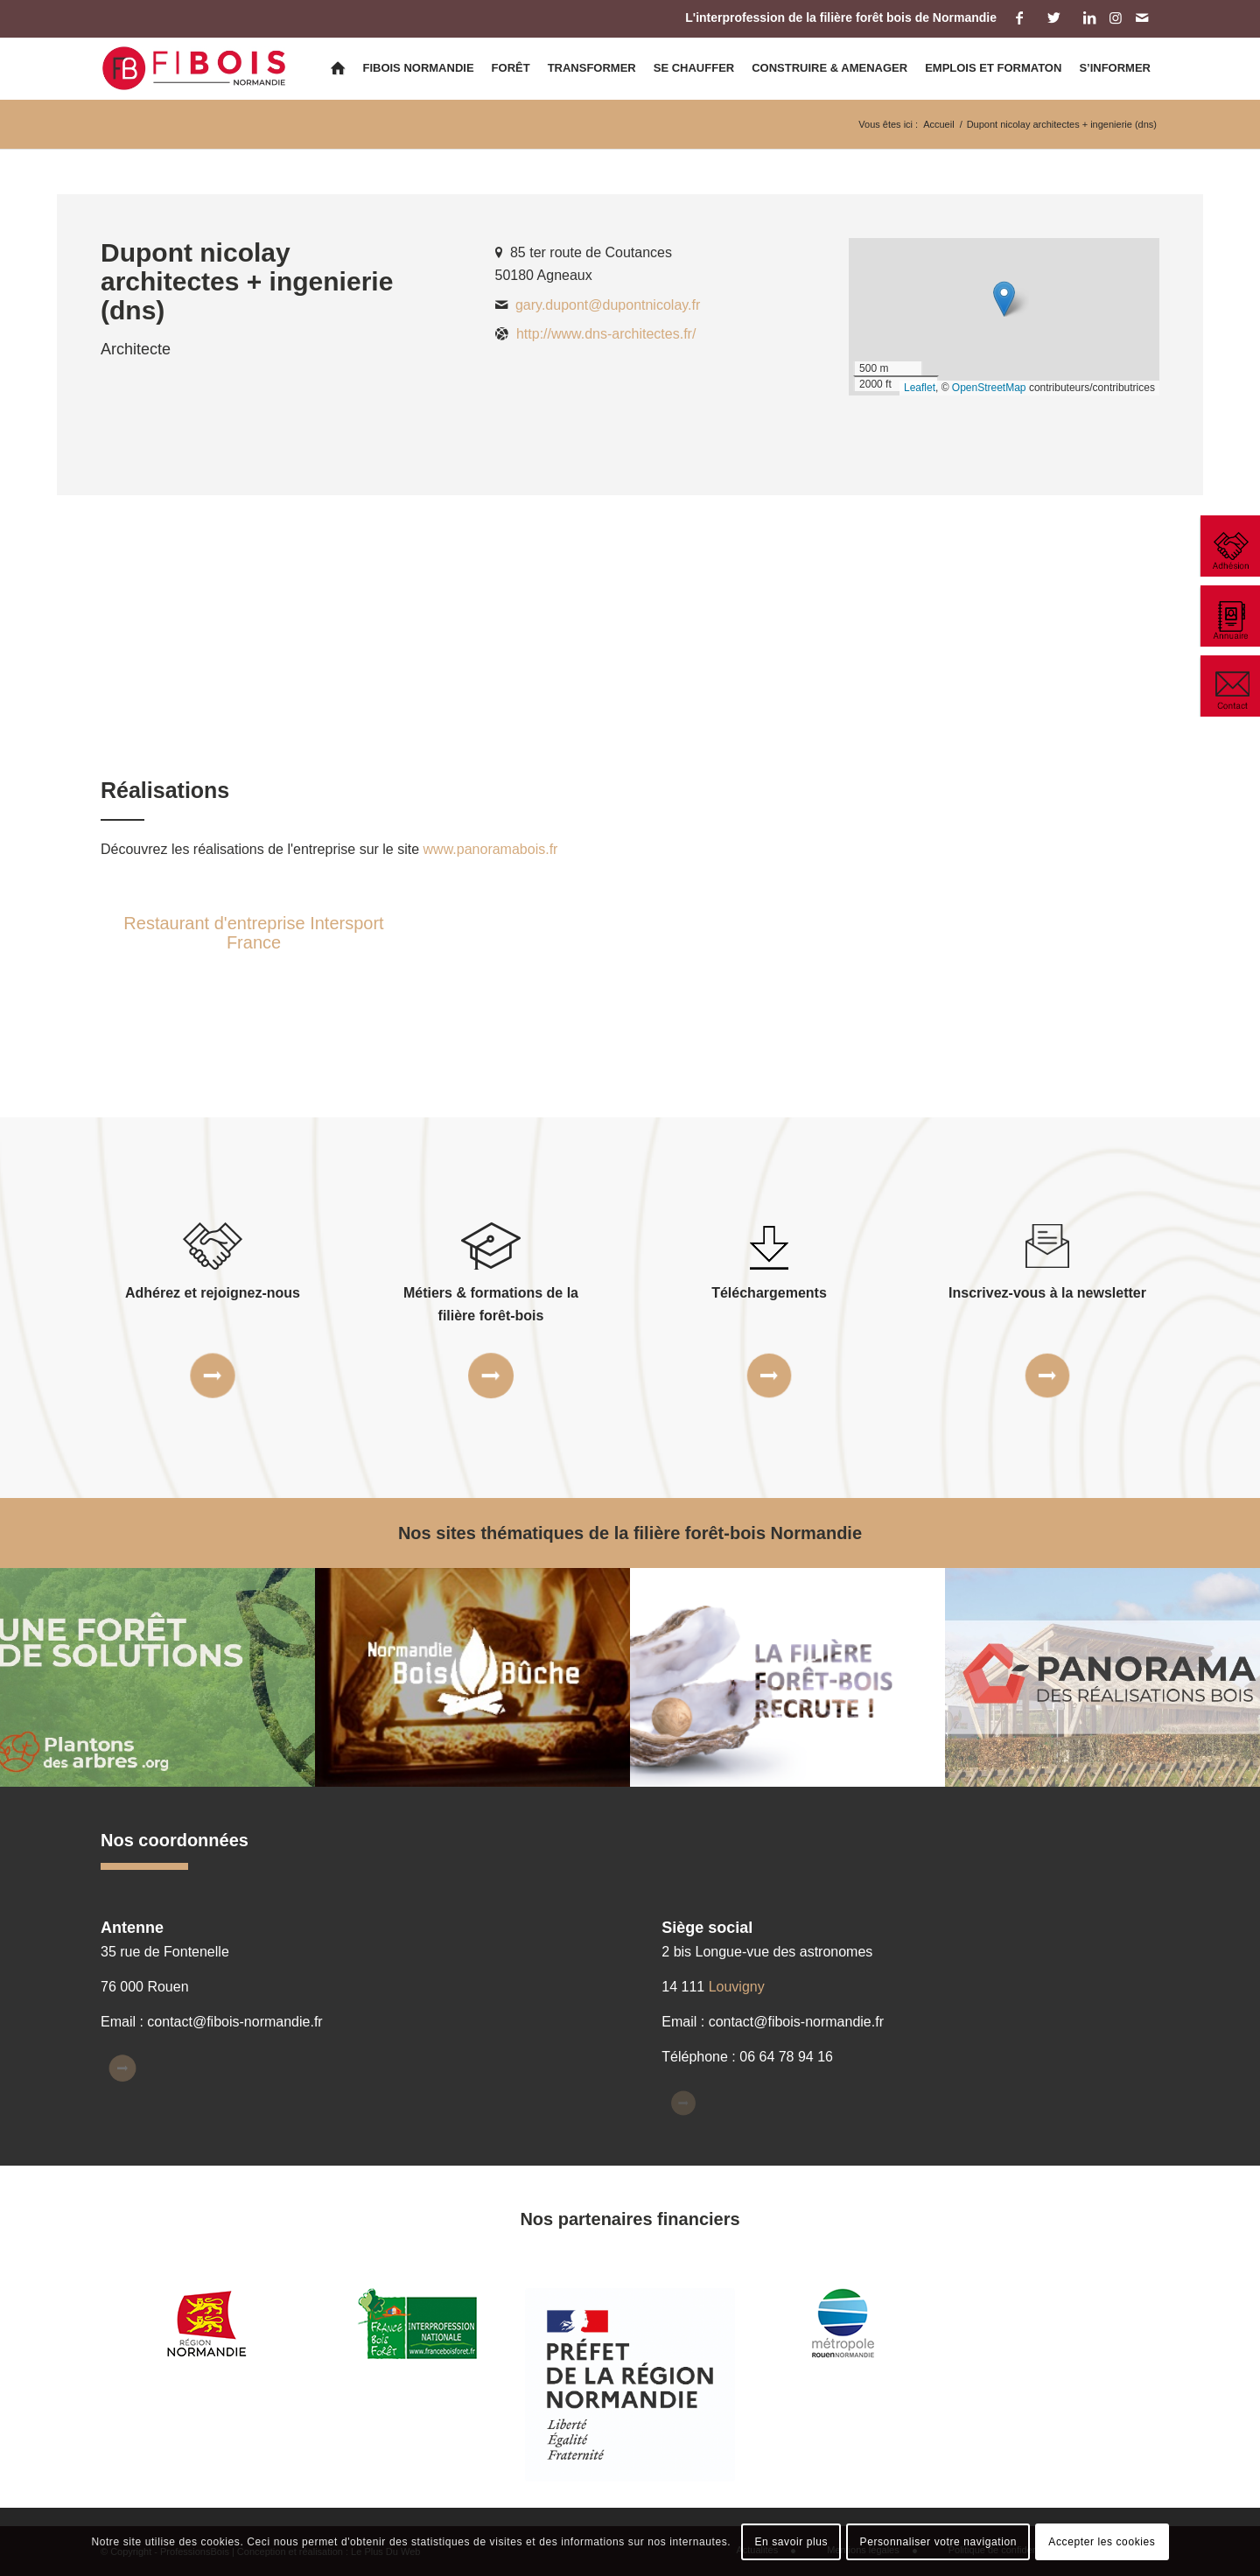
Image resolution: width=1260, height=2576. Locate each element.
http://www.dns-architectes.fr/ (606, 333)
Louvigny (737, 1986)
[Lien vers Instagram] (1115, 17)
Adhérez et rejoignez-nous (212, 1292)
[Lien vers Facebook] (1019, 17)
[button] (1004, 299)
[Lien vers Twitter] (1054, 17)
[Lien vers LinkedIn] (1089, 17)
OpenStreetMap (989, 388)
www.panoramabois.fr (491, 849)
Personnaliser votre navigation (938, 2542)
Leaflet (919, 388)
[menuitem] (338, 68)
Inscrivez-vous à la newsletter (1047, 1292)
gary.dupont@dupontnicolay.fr (607, 305)
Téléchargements (769, 1292)
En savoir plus (791, 2542)
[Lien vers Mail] (1142, 17)
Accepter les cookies (1101, 2542)
